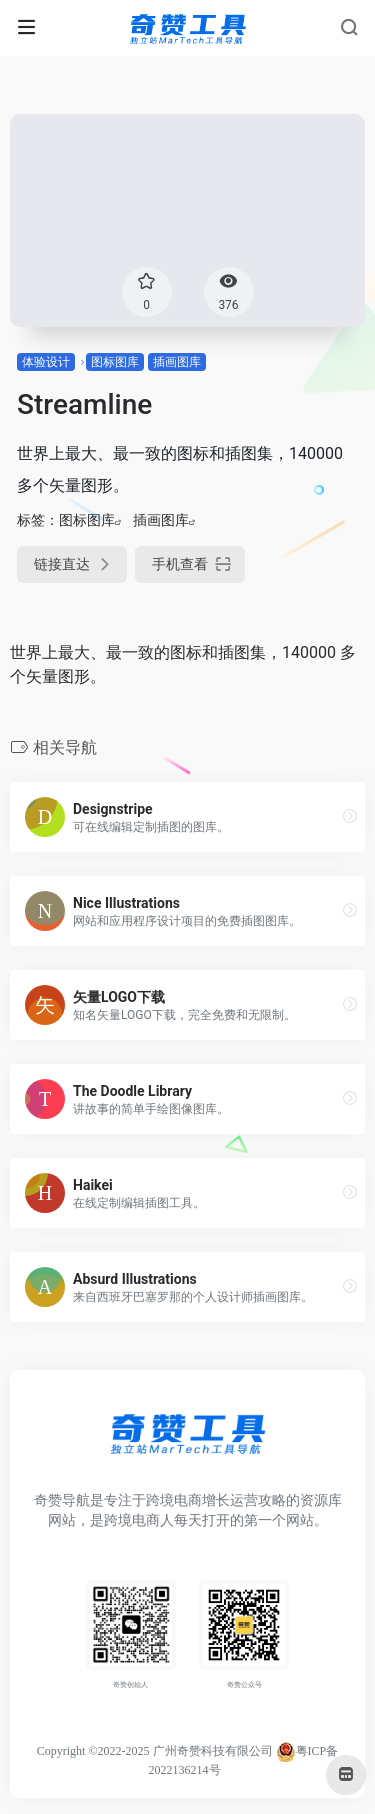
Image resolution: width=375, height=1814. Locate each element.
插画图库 (177, 362)
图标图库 (115, 362)
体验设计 (46, 362)
